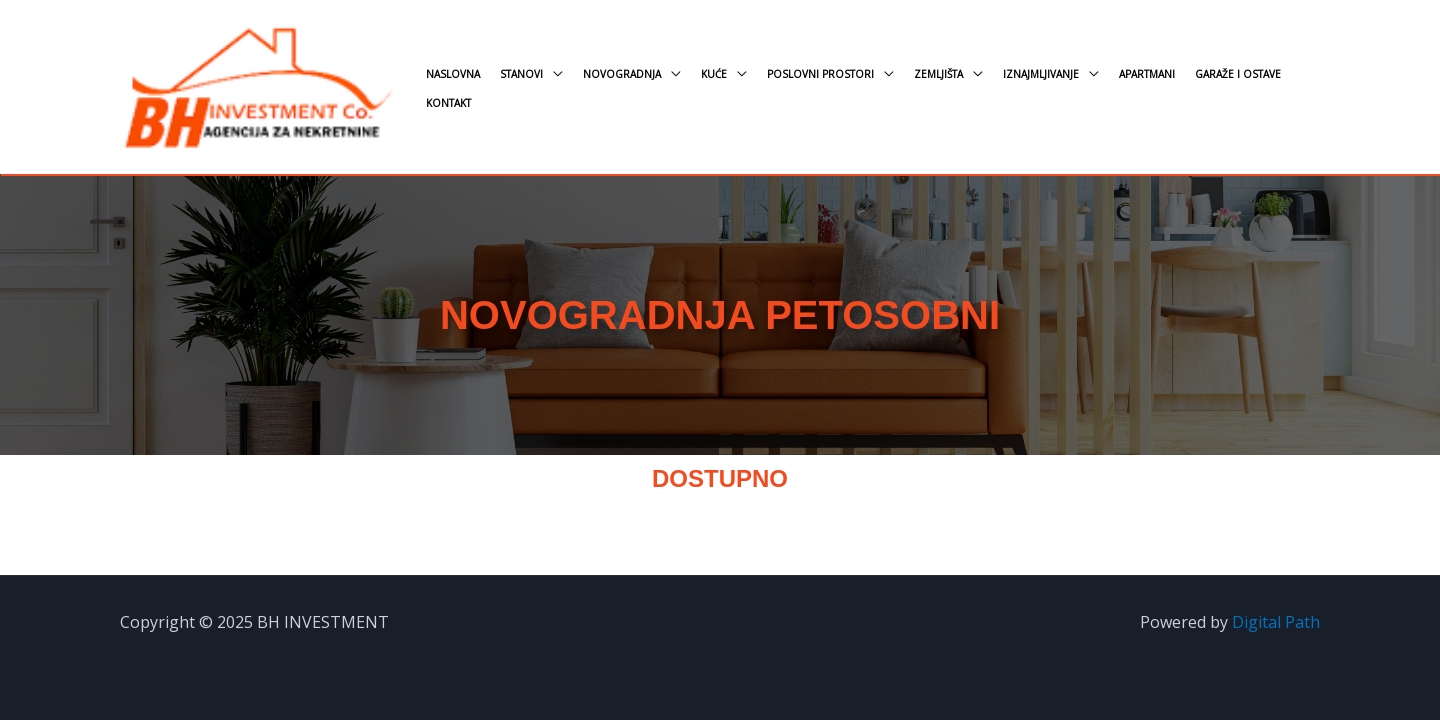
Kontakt (448, 103)
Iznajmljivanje (1041, 74)
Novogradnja (622, 74)
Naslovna (453, 74)
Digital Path (1276, 622)
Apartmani (1147, 74)
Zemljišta (938, 74)
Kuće (714, 74)
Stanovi (521, 74)
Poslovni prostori (820, 74)
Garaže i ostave (1238, 74)
